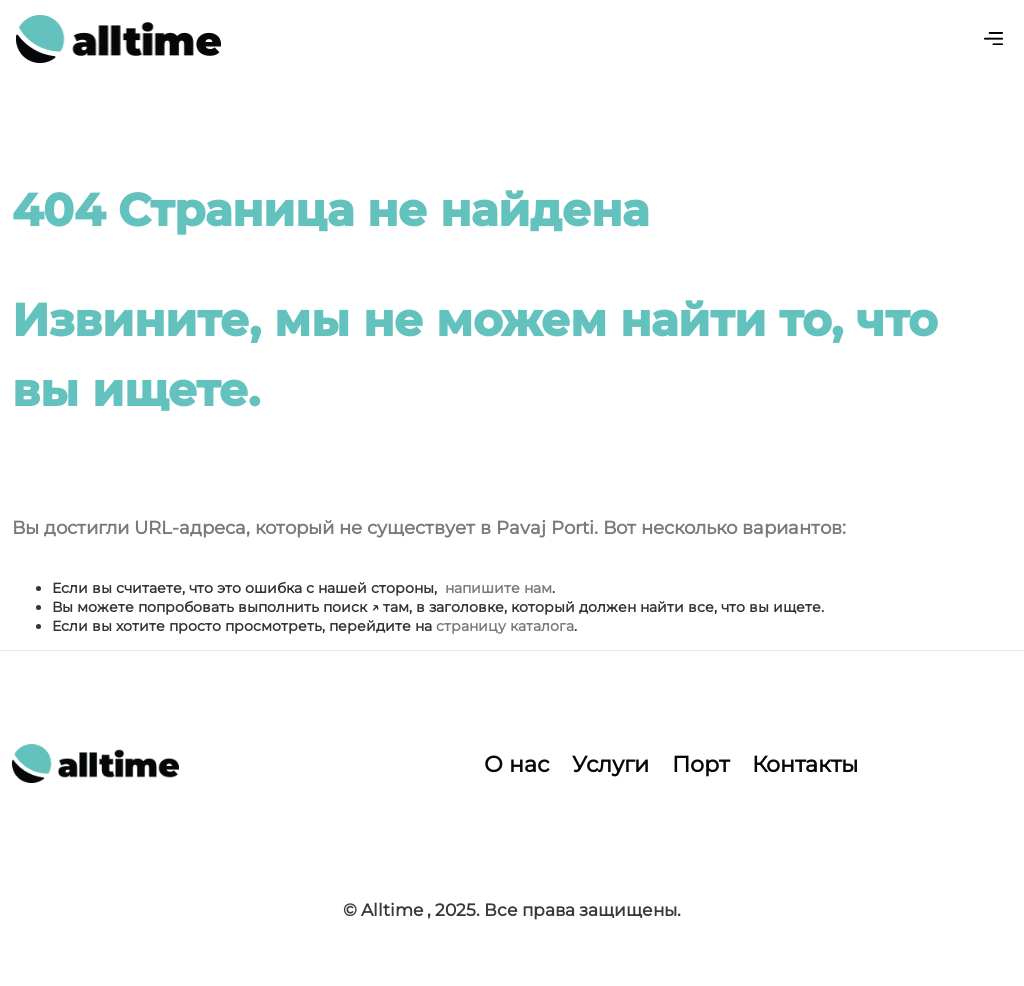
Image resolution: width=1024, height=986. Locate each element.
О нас (516, 764)
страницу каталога (505, 626)
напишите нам (498, 588)
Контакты (805, 764)
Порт (700, 764)
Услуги (610, 764)
